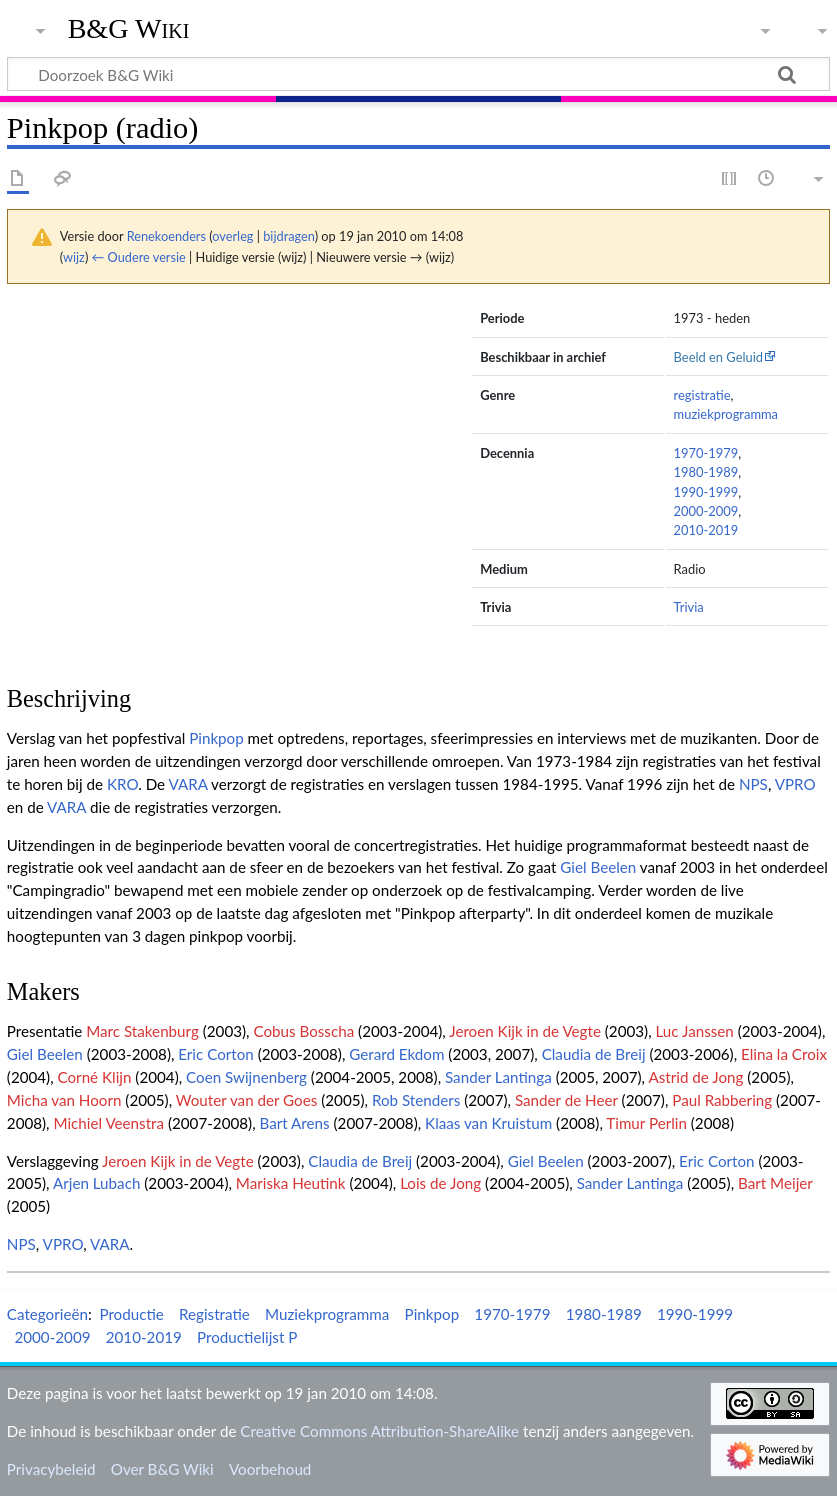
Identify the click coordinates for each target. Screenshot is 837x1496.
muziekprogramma (726, 414)
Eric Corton (216, 1054)
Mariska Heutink (291, 1183)
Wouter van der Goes (247, 1100)
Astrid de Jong (695, 1077)
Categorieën (47, 1314)
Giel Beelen (598, 867)
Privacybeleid (51, 1469)
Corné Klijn (95, 1077)
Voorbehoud (270, 1469)
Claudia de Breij (594, 1054)
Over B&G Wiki (162, 1469)
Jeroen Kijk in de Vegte (525, 1031)
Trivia (689, 607)
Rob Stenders (416, 1100)
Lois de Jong (440, 1183)
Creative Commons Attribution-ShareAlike (379, 1431)
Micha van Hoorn (64, 1100)
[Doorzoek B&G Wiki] (418, 74)
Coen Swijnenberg (246, 1077)
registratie (702, 395)
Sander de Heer (566, 1100)
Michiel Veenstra (108, 1123)
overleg (232, 236)
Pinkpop (216, 738)
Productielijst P (247, 1337)
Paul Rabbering (722, 1100)
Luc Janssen (695, 1031)
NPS (753, 784)
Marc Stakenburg (142, 1031)
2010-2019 (706, 530)
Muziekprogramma (327, 1314)
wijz (74, 257)
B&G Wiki (129, 29)
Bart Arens (294, 1123)
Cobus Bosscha (303, 1031)
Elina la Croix (784, 1054)
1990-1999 (706, 492)
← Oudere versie (139, 257)
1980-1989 (706, 472)
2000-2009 (706, 511)
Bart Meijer (775, 1183)
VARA (187, 784)
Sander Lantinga (498, 1077)
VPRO (795, 784)
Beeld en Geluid (719, 357)
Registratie (214, 1314)
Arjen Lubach (96, 1183)
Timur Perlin (646, 1123)
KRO (122, 784)
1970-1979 (706, 453)
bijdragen (288, 236)
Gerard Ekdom (396, 1054)
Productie (131, 1314)
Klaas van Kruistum (488, 1123)
